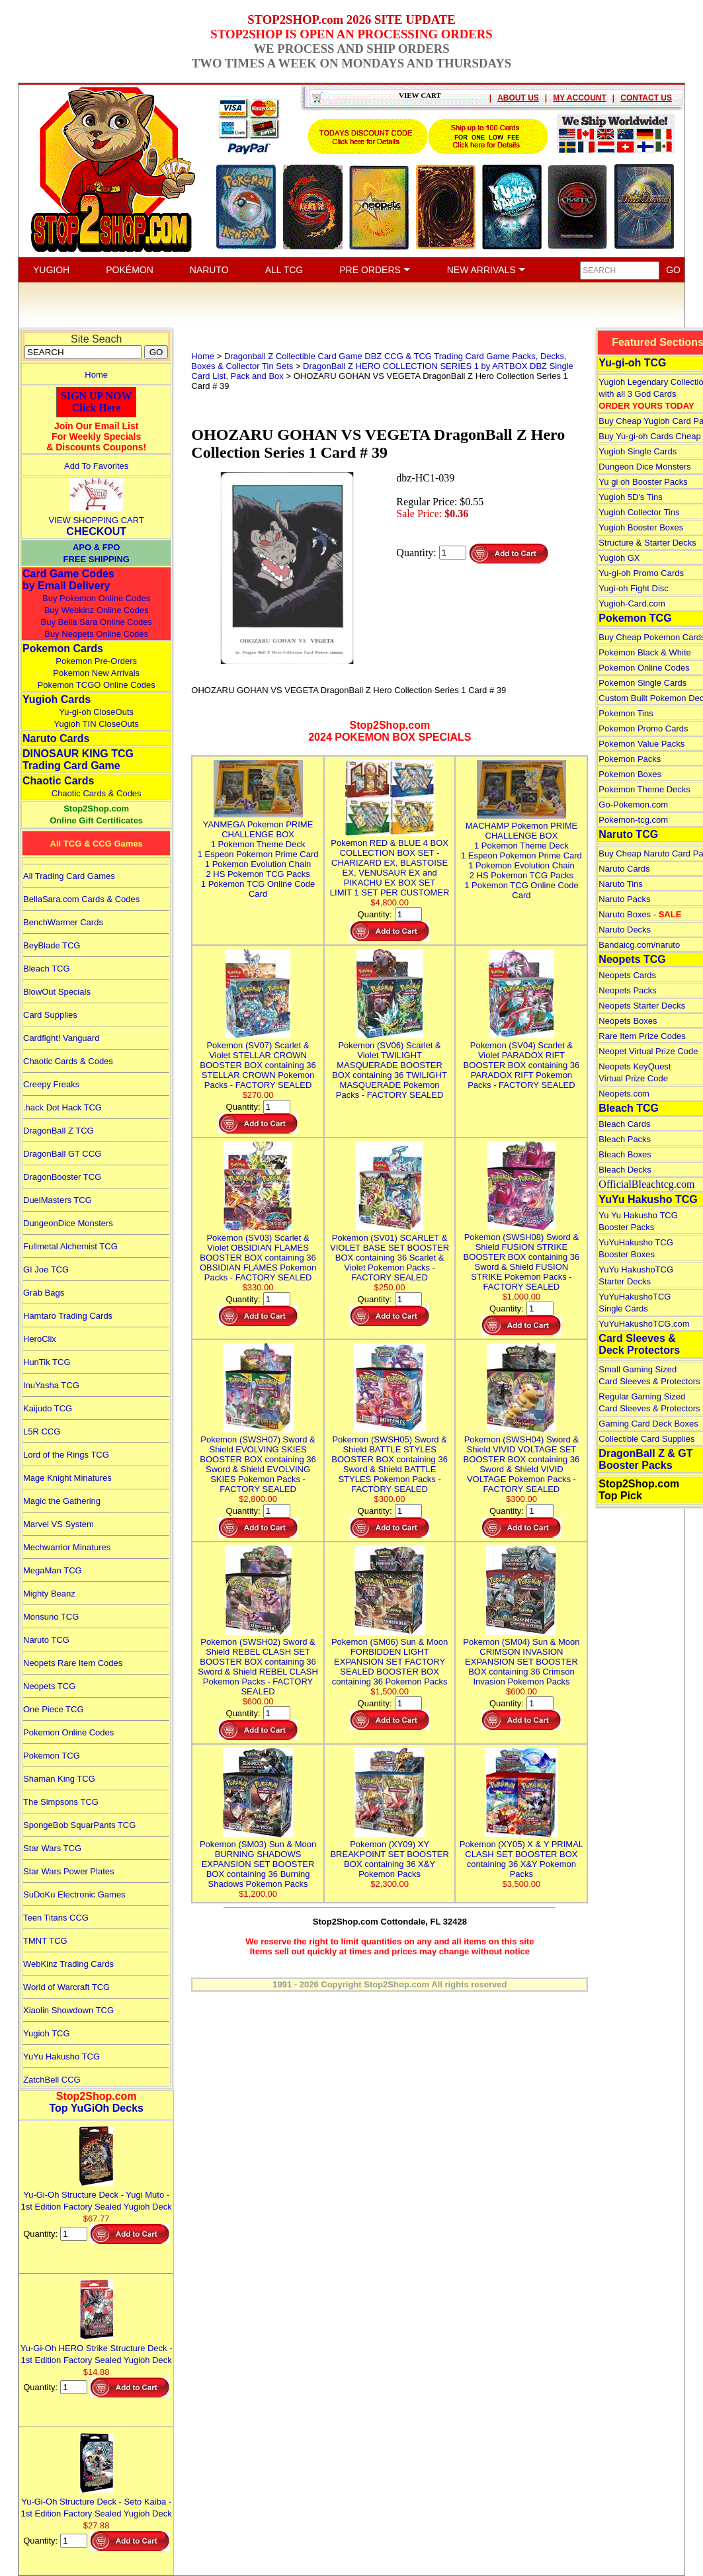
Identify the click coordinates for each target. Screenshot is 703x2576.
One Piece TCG (53, 1709)
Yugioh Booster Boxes (641, 527)
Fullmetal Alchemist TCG (70, 1246)
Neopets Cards (627, 975)
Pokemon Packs (630, 759)
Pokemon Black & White (644, 652)
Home (96, 375)
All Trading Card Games (69, 876)
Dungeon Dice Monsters (644, 467)
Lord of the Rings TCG (66, 1455)
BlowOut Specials (57, 992)
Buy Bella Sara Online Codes (95, 622)
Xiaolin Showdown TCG (68, 2010)
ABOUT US (518, 98)
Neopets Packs (627, 990)
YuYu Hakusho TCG (61, 2056)
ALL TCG (284, 270)
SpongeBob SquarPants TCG (79, 1825)
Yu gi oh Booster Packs (643, 482)
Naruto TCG (46, 1640)
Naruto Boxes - (640, 914)
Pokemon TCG (51, 1756)
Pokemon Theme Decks (644, 789)
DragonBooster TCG (62, 1177)
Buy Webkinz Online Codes (96, 610)
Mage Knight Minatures (67, 1478)
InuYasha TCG (51, 1385)
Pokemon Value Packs (641, 744)
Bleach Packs (625, 1139)
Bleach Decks (625, 1170)
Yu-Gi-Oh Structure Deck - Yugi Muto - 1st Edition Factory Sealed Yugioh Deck (96, 2195)
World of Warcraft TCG (66, 1987)
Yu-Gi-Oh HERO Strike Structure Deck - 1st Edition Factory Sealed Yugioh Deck (97, 2348)
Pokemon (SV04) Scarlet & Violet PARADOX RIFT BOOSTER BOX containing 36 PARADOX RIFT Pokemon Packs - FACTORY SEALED (522, 1060)
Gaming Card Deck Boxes (648, 1424)
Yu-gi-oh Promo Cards (641, 573)
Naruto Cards (55, 738)
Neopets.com (624, 1094)
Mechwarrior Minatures (66, 1547)
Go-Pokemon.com (633, 805)
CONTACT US (646, 98)
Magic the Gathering (62, 1501)
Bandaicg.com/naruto (639, 945)
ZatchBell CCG (52, 2080)
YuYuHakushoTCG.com (644, 1324)
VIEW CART (420, 95)
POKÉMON (129, 270)
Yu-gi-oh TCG (632, 362)
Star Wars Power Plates (68, 1871)
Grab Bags (43, 1293)
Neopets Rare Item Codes (72, 1663)
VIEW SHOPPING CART (96, 520)
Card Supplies (50, 1015)
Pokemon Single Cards (642, 683)
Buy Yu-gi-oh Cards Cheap (649, 436)
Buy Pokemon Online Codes (96, 598)
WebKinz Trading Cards (68, 1964)
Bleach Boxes (625, 1154)
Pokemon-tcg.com (633, 820)
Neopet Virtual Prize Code (648, 1051)
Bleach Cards (624, 1124)
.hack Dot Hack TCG (62, 1107)
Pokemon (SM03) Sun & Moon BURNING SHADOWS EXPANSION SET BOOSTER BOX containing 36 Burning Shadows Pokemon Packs (258, 1859)
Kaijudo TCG (47, 1408)
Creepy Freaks (51, 1084)
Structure (616, 543)
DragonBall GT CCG (62, 1154)
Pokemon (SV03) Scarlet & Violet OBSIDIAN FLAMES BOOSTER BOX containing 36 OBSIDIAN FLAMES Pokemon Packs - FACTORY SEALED (258, 1252)
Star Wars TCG (52, 1848)
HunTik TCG (47, 1362)
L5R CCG (41, 1431)
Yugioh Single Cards (638, 451)
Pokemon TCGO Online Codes (96, 685)
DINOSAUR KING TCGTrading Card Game (78, 759)
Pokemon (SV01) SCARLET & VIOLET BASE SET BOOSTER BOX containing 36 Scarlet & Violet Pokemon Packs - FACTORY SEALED (389, 1252)
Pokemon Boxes (630, 774)
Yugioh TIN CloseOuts (96, 724)
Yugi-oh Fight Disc (634, 588)
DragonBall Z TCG (58, 1131)
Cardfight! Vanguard (61, 1038)
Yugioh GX (619, 558)
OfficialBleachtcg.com (646, 1184)
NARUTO (209, 270)
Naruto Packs (624, 899)
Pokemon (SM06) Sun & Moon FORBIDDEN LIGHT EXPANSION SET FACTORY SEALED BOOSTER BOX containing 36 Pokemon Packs (389, 1656)
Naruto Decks (625, 930)
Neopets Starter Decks (642, 1006)
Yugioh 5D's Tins (630, 497)
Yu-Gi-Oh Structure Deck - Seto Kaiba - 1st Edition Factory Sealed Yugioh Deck (96, 2501)
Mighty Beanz (49, 1594)
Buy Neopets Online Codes (96, 634)
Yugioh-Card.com (632, 603)
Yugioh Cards (56, 699)
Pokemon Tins (626, 713)
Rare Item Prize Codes (642, 1036)
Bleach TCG (46, 969)
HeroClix (39, 1339)
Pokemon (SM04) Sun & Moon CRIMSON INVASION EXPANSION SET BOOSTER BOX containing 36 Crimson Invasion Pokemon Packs (521, 1656)
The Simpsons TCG (61, 1802)
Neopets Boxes (628, 1021)
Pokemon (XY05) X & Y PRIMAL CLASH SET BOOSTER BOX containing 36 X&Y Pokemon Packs (521, 1854)
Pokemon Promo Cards (643, 728)
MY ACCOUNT (579, 98)
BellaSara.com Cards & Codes (81, 899)
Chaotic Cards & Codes (97, 793)
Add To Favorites (96, 466)
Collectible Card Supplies (646, 1439)
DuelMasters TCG (57, 1200)
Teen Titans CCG (56, 1918)
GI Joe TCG (46, 1269)
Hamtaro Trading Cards (67, 1316)
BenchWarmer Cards (63, 922)
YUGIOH (51, 270)
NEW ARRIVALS (486, 270)
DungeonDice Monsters (68, 1223)
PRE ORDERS (374, 270)
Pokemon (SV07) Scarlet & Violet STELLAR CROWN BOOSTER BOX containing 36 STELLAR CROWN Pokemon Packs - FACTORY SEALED (258, 1060)
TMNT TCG (45, 1941)
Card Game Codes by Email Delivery (68, 579)
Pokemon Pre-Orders (96, 661)
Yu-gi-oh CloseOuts (96, 712)
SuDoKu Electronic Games (74, 1894)
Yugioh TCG (46, 2033)
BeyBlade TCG (51, 945)
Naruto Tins (620, 884)
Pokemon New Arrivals (96, 673)
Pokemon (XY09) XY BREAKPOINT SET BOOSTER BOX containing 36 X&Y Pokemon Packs (389, 1854)
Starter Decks (670, 543)
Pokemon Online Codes (68, 1732)
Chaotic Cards (58, 780)
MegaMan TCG (52, 1570)
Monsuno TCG (51, 1617)
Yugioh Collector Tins (639, 512)
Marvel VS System (58, 1524)
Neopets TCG (49, 1686)
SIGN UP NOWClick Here (96, 401)
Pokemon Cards (62, 648)
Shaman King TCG (59, 1779)
